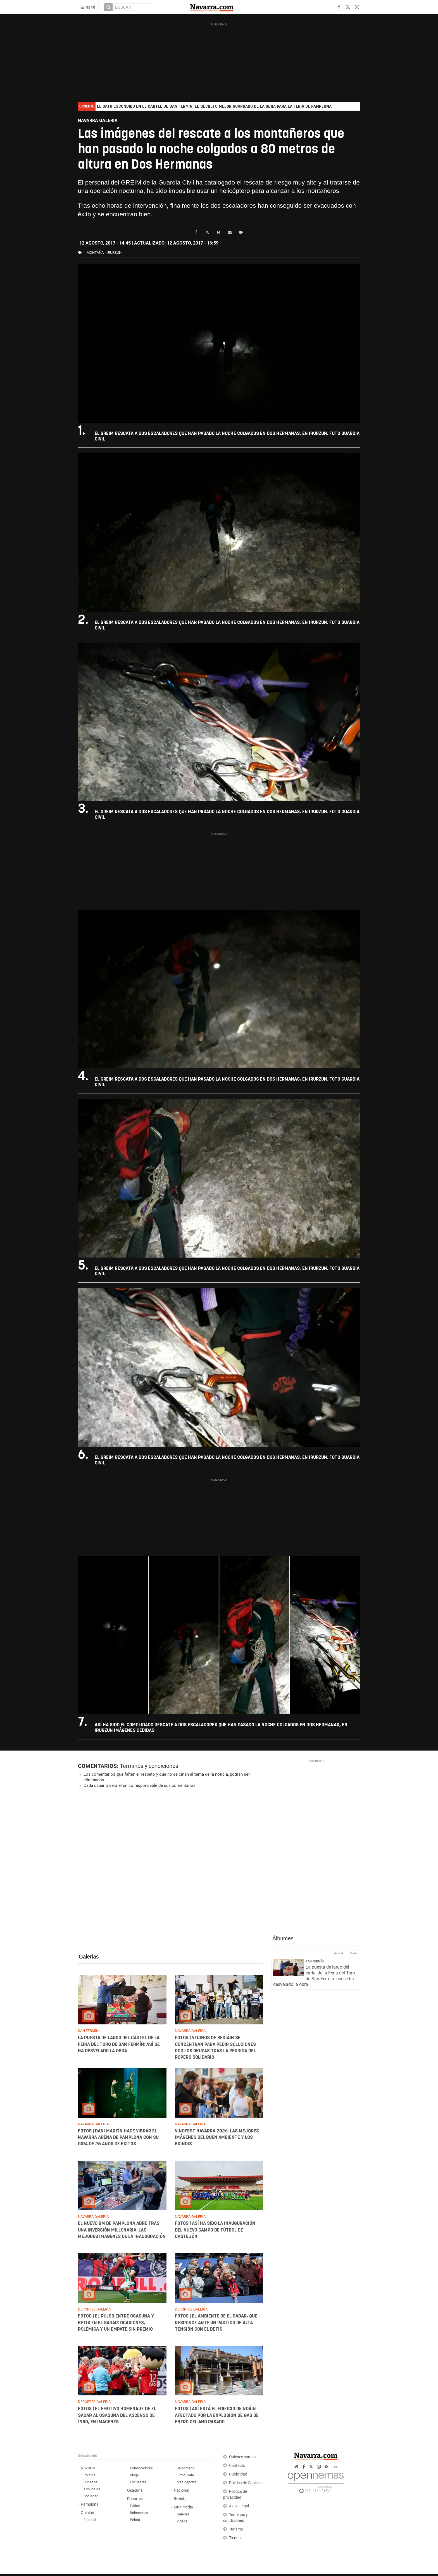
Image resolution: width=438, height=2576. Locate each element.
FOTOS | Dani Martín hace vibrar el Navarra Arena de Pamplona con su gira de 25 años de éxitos (118, 2137)
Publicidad (238, 2474)
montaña (95, 252)
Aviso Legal (239, 2506)
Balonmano (185, 2468)
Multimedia (183, 2507)
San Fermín (315, 1961)
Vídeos (182, 2521)
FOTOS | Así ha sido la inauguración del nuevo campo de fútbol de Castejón (215, 2230)
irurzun (114, 252)
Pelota (135, 2520)
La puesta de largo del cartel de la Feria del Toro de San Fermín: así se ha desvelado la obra (119, 2044)
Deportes (135, 2498)
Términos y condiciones (149, 1766)
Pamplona (90, 2504)
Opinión (87, 2512)
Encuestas (138, 2482)
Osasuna (135, 2490)
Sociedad (91, 2496)
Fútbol (135, 2506)
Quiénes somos (242, 2457)
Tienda (235, 2538)
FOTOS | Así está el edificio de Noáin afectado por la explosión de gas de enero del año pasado (216, 2415)
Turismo (236, 2529)
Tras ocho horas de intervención (122, 205)
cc (334, 2466)
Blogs (134, 2475)
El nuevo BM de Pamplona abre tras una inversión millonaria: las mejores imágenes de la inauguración (122, 2230)
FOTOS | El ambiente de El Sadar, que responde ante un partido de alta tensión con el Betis (216, 2323)
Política (89, 2475)
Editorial (90, 2520)
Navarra (88, 2468)
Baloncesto (139, 2513)
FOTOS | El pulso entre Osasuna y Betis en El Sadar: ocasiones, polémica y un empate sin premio (116, 2323)
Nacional (181, 2490)
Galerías (89, 1956)
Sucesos (90, 2482)
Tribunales (92, 2489)
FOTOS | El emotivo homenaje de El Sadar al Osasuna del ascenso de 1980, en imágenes (117, 2415)
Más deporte (186, 2482)
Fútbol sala (185, 2475)
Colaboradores (141, 2468)
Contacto (237, 2465)
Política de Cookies (245, 2483)
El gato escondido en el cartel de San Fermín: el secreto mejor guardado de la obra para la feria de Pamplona (214, 106)
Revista (180, 2498)
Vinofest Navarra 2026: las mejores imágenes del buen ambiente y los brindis (217, 2137)
